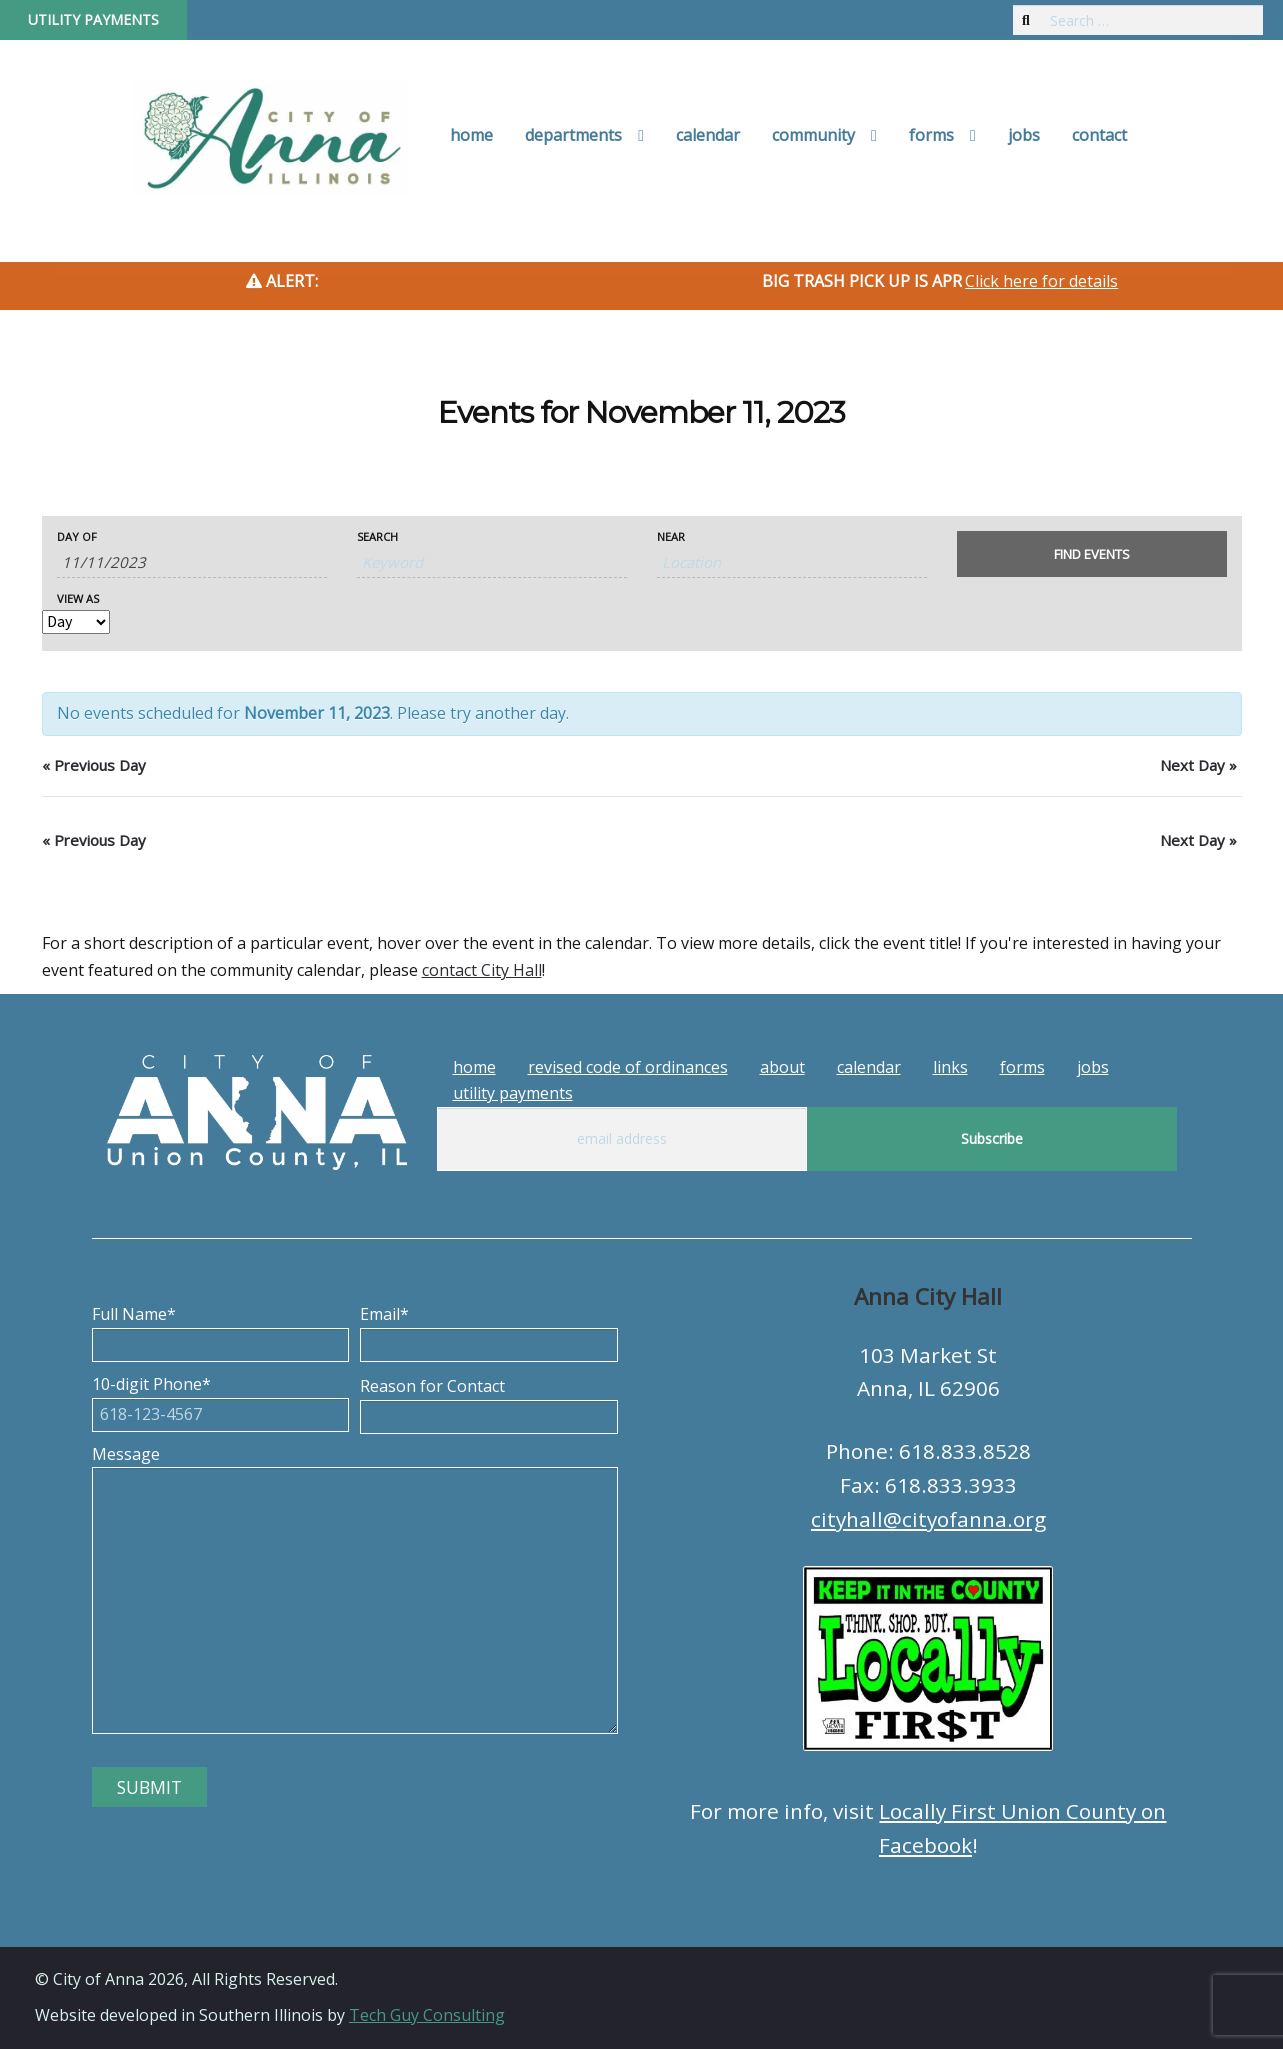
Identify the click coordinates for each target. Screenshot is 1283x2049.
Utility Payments (93, 19)
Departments (573, 135)
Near (671, 536)
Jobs (1024, 135)
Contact (1099, 135)
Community (813, 135)
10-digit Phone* (221, 1399)
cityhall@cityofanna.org (928, 1519)
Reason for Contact (489, 1401)
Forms (931, 135)
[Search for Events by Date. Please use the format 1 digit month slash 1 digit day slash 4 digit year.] (192, 562)
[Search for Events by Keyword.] (492, 562)
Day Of (77, 536)
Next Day (1198, 765)
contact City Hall (482, 970)
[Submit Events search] (1092, 554)
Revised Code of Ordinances (628, 1067)
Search (377, 536)
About (782, 1067)
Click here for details (1041, 281)
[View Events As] (76, 622)
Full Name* (221, 1329)
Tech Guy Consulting (427, 2015)
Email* (489, 1329)
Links (950, 1067)
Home (471, 135)
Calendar (708, 135)
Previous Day (94, 765)
